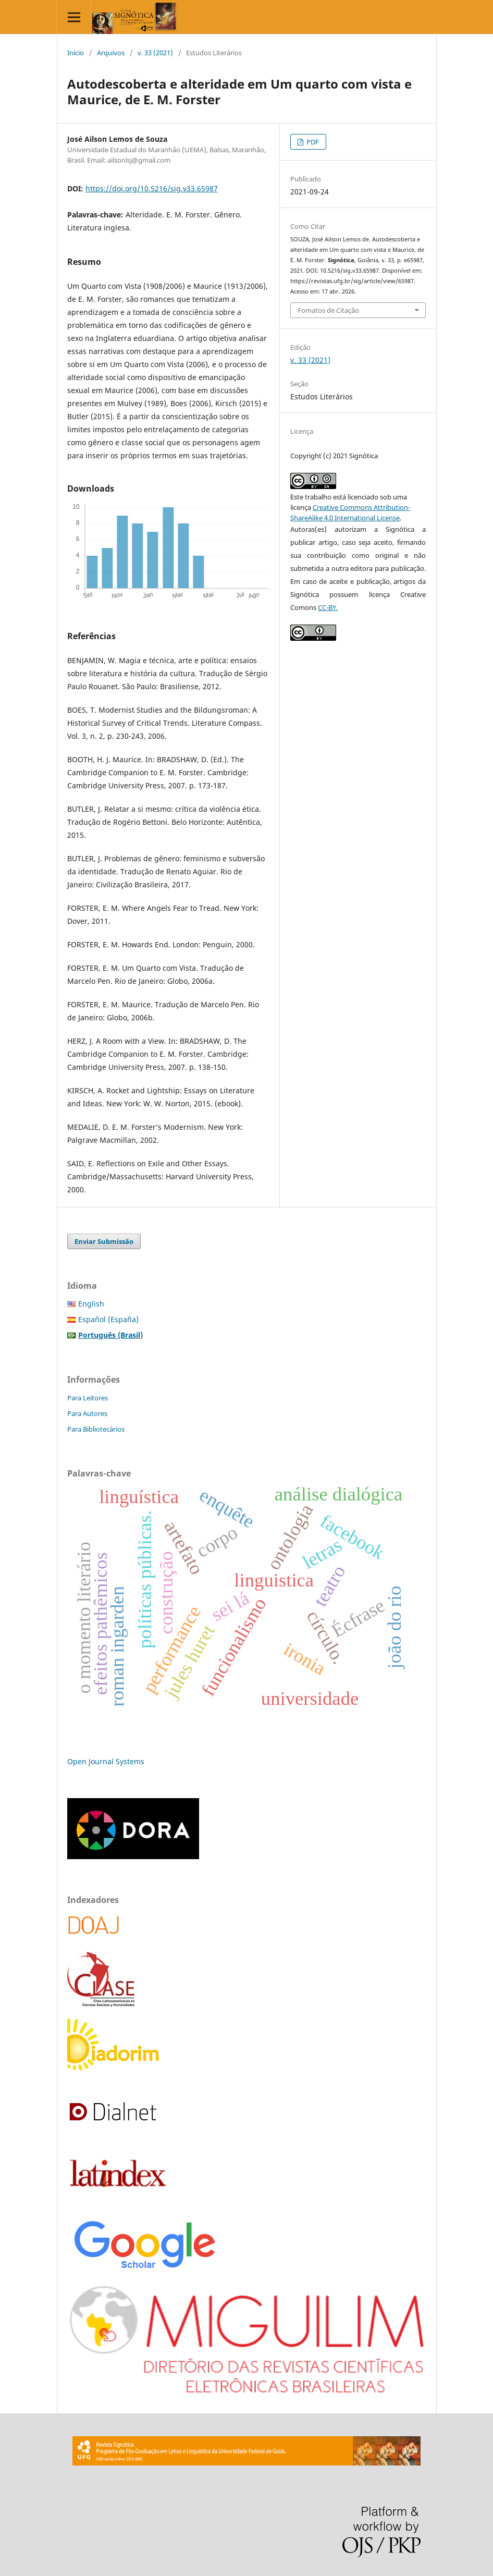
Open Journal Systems (105, 1761)
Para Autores (87, 1413)
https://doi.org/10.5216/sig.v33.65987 (151, 188)
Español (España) (108, 1319)
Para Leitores (87, 1397)
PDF (312, 141)
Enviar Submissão (104, 1241)
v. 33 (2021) (155, 52)
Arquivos (111, 52)
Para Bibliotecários (96, 1429)
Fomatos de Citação (328, 310)
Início (75, 52)
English (91, 1304)
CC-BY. (328, 607)
